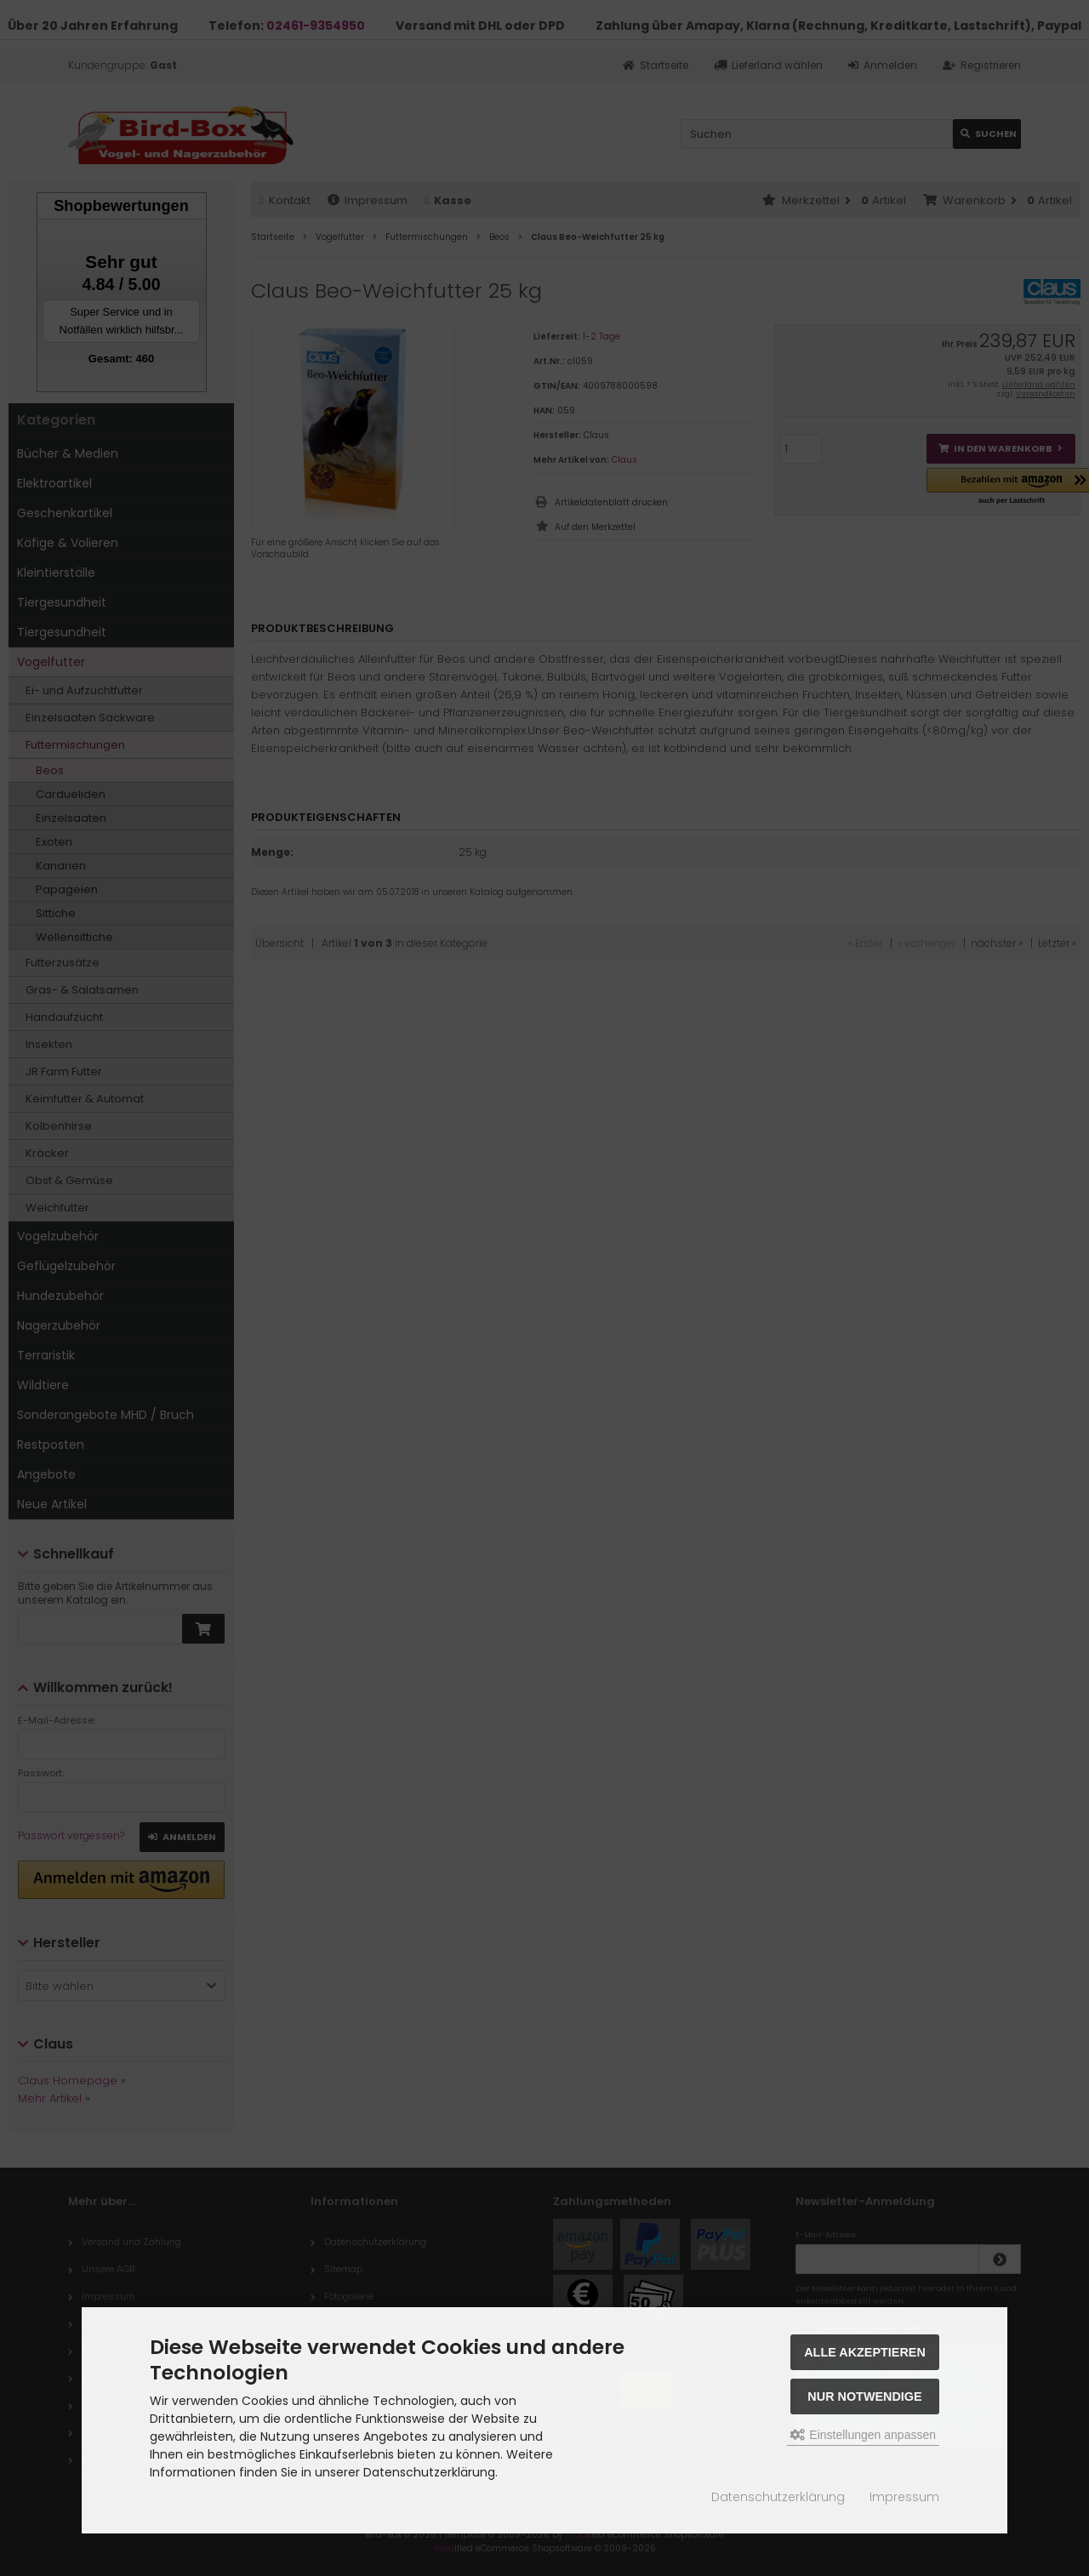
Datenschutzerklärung (778, 2496)
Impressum (904, 2496)
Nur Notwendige (864, 2396)
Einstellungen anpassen (863, 2435)
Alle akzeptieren (865, 2352)
